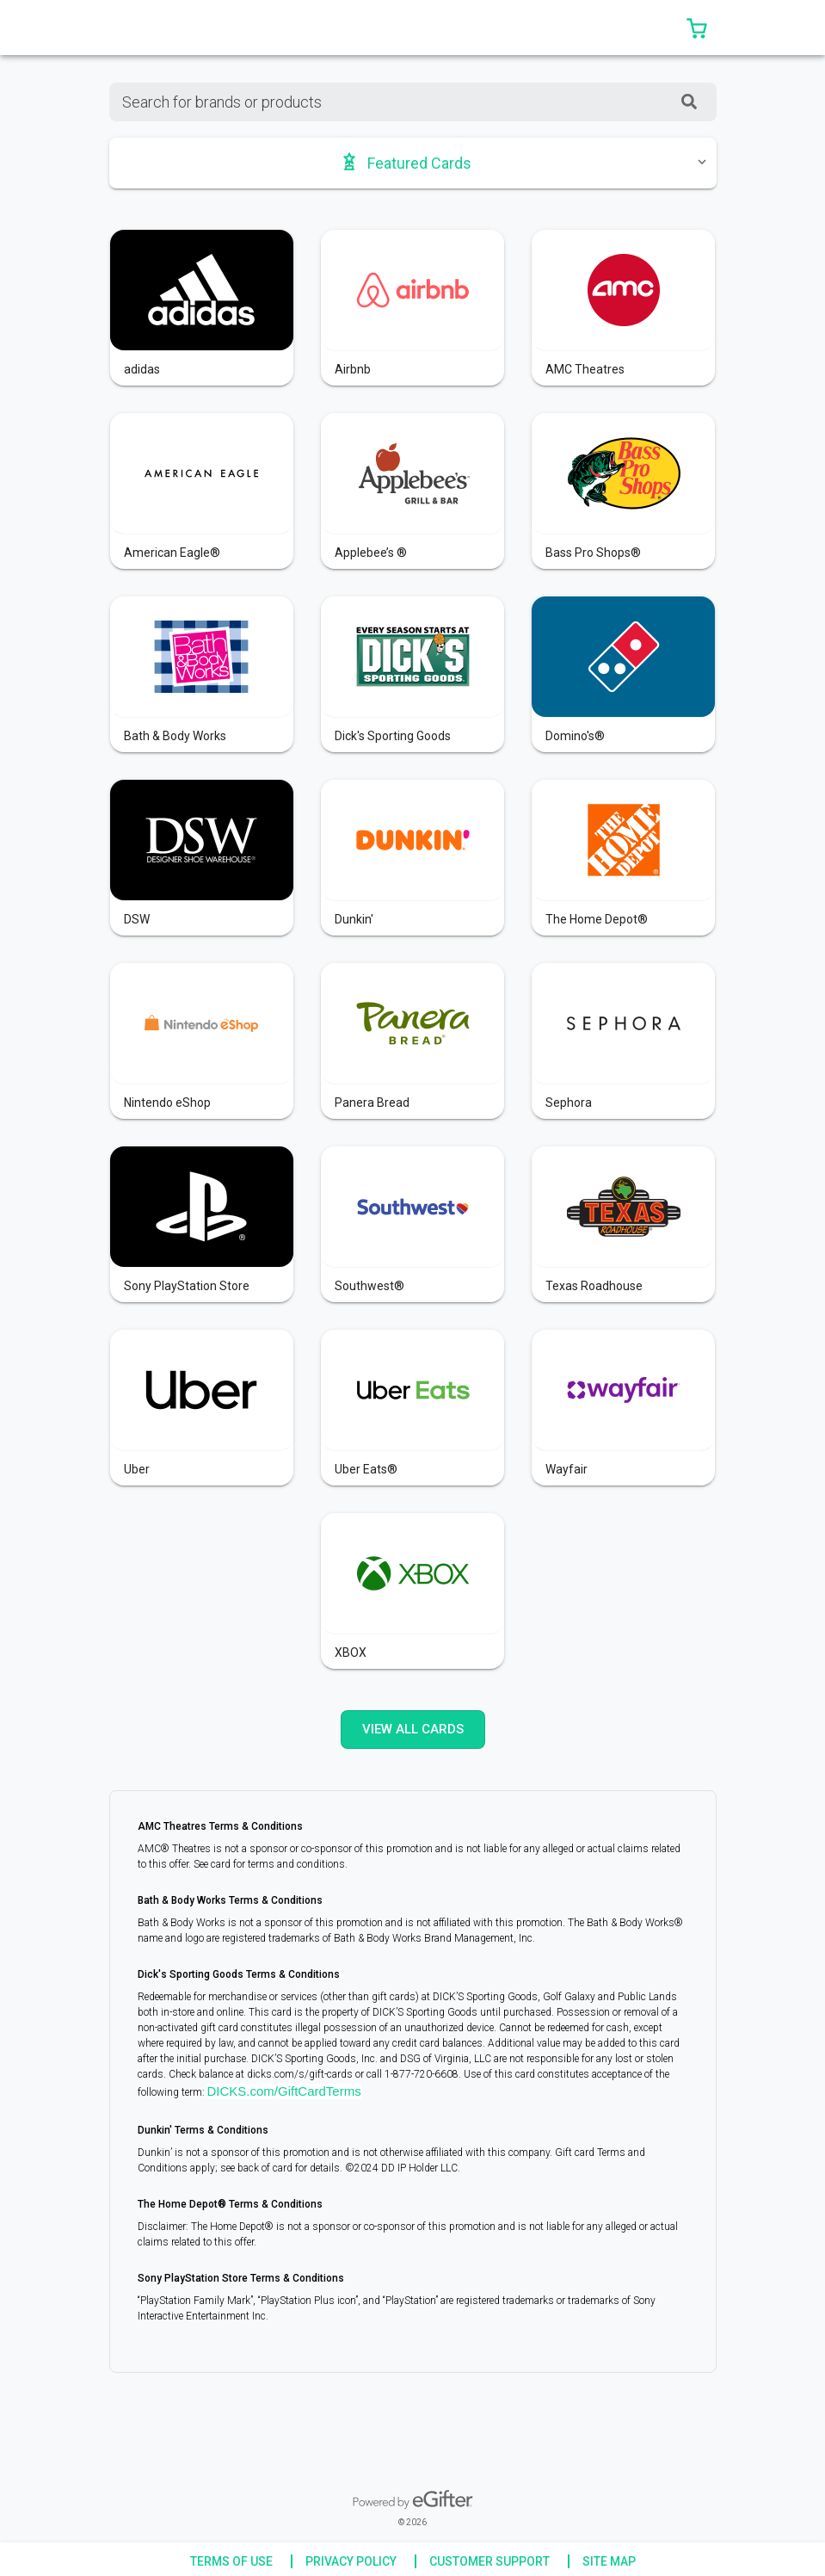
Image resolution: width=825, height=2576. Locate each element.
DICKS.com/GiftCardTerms (284, 2091)
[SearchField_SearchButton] (689, 102)
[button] (697, 27)
